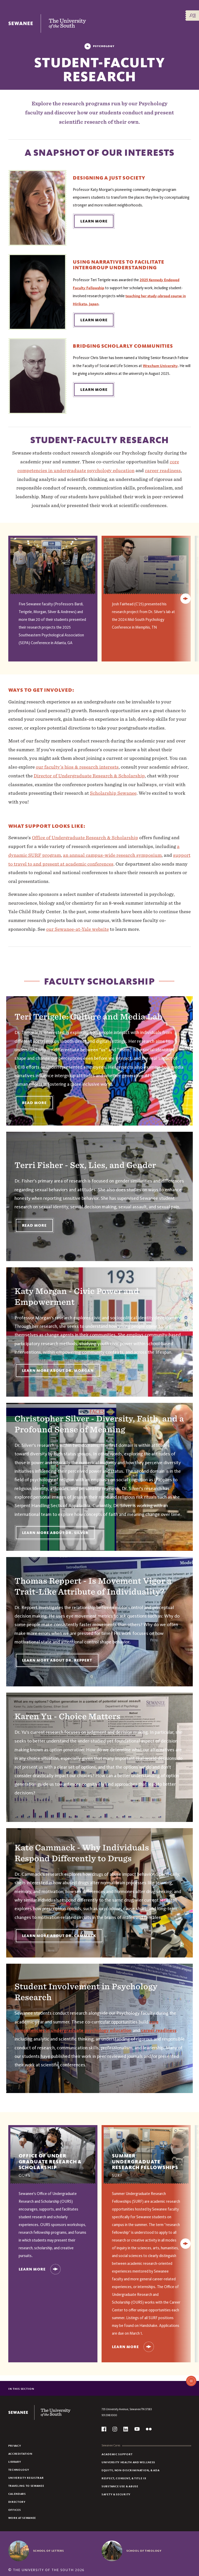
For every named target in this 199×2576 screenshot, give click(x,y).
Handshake (148, 2326)
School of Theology (144, 2550)
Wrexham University (160, 365)
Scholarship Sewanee (113, 793)
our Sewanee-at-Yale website (77, 929)
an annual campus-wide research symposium (112, 855)
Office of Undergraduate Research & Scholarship (85, 837)
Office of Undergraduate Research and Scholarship (145, 2295)
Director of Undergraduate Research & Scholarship (89, 775)
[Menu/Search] (192, 15)
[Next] (185, 598)
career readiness (163, 470)
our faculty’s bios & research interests (77, 766)
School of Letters (48, 2550)
